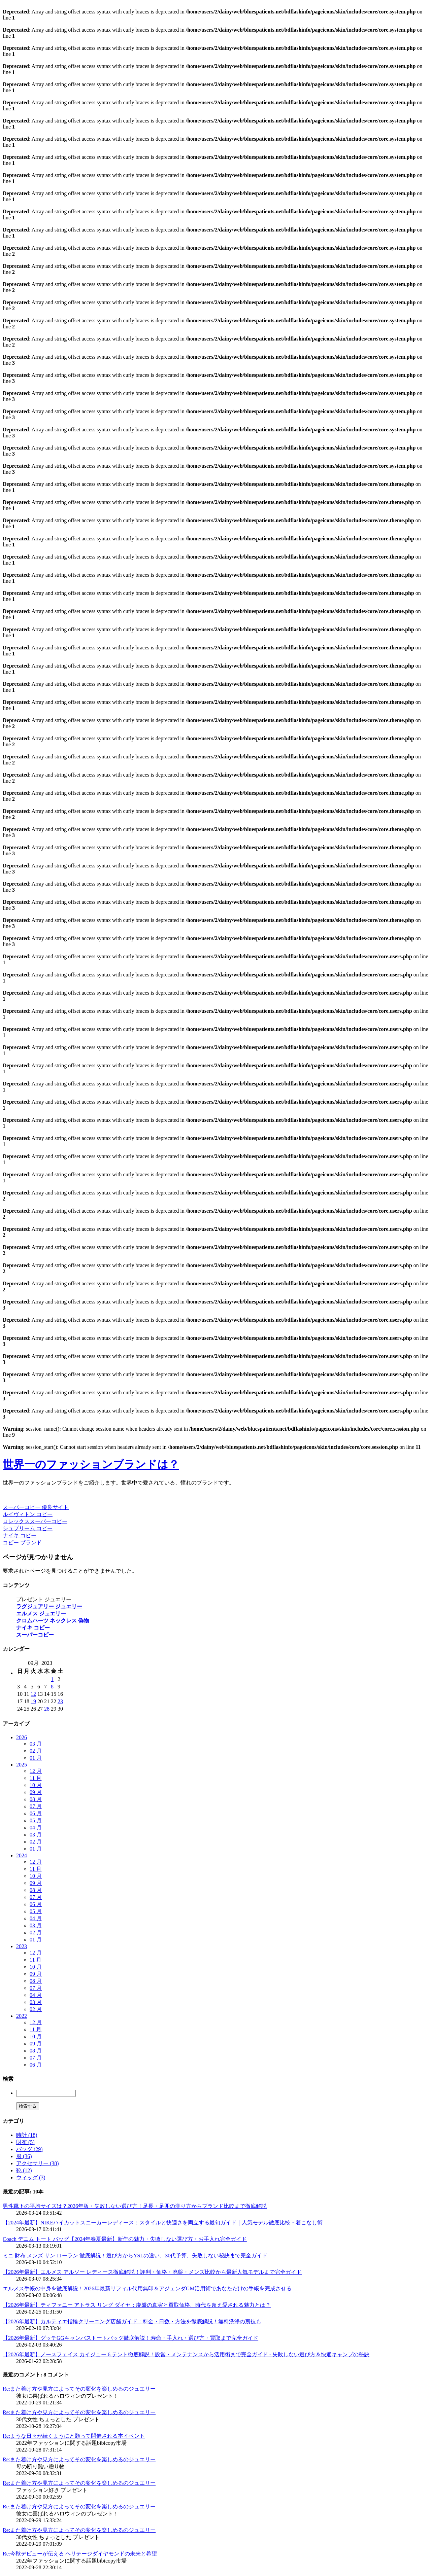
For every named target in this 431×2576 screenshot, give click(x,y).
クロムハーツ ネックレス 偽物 (52, 1620)
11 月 (35, 1778)
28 (46, 1709)
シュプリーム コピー (28, 1528)
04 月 (36, 1827)
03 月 (36, 1744)
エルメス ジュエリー (41, 1613)
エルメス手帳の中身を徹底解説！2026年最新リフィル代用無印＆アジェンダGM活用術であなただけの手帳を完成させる (147, 2288)
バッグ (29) (29, 2149)
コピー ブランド (22, 1542)
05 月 (36, 1820)
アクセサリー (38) (37, 2163)
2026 (21, 1737)
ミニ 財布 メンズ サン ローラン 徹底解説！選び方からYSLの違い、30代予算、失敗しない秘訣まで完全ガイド (135, 2255)
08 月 (36, 1799)
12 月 (36, 1771)
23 (60, 1701)
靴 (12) (24, 2170)
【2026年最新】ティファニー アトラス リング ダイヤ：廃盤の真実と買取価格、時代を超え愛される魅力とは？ (137, 2305)
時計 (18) (26, 2135)
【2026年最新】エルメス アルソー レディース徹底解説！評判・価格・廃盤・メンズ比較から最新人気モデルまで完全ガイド (152, 2272)
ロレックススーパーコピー (35, 1521)
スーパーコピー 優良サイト (36, 1507)
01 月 (36, 1758)
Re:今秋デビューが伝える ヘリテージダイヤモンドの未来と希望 (80, 2553)
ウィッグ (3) (30, 2177)
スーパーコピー (35, 1635)
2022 (21, 2016)
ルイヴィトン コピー (28, 1514)
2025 (21, 1764)
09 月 (36, 1792)
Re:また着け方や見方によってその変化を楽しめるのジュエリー (79, 2389)
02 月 (36, 1751)
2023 (21, 1946)
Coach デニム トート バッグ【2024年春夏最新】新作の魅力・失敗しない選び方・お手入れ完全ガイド (125, 2239)
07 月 (36, 1806)
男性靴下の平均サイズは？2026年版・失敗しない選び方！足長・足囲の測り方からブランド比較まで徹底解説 (135, 2206)
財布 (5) (25, 2142)
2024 (21, 1855)
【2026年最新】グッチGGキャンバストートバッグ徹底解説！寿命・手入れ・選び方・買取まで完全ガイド (130, 2338)
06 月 (36, 1813)
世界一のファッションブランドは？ (91, 1464)
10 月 (36, 1785)
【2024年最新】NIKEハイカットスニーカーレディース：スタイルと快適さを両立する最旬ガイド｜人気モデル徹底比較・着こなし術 (163, 2222)
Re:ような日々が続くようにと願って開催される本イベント (74, 2436)
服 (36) (24, 2156)
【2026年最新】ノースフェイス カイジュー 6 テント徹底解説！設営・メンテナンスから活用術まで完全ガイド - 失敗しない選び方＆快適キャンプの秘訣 (186, 2354)
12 (33, 1694)
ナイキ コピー (19, 1535)
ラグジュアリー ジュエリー (49, 1606)
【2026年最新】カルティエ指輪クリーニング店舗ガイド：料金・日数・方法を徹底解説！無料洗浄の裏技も (132, 2321)
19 (33, 1701)
